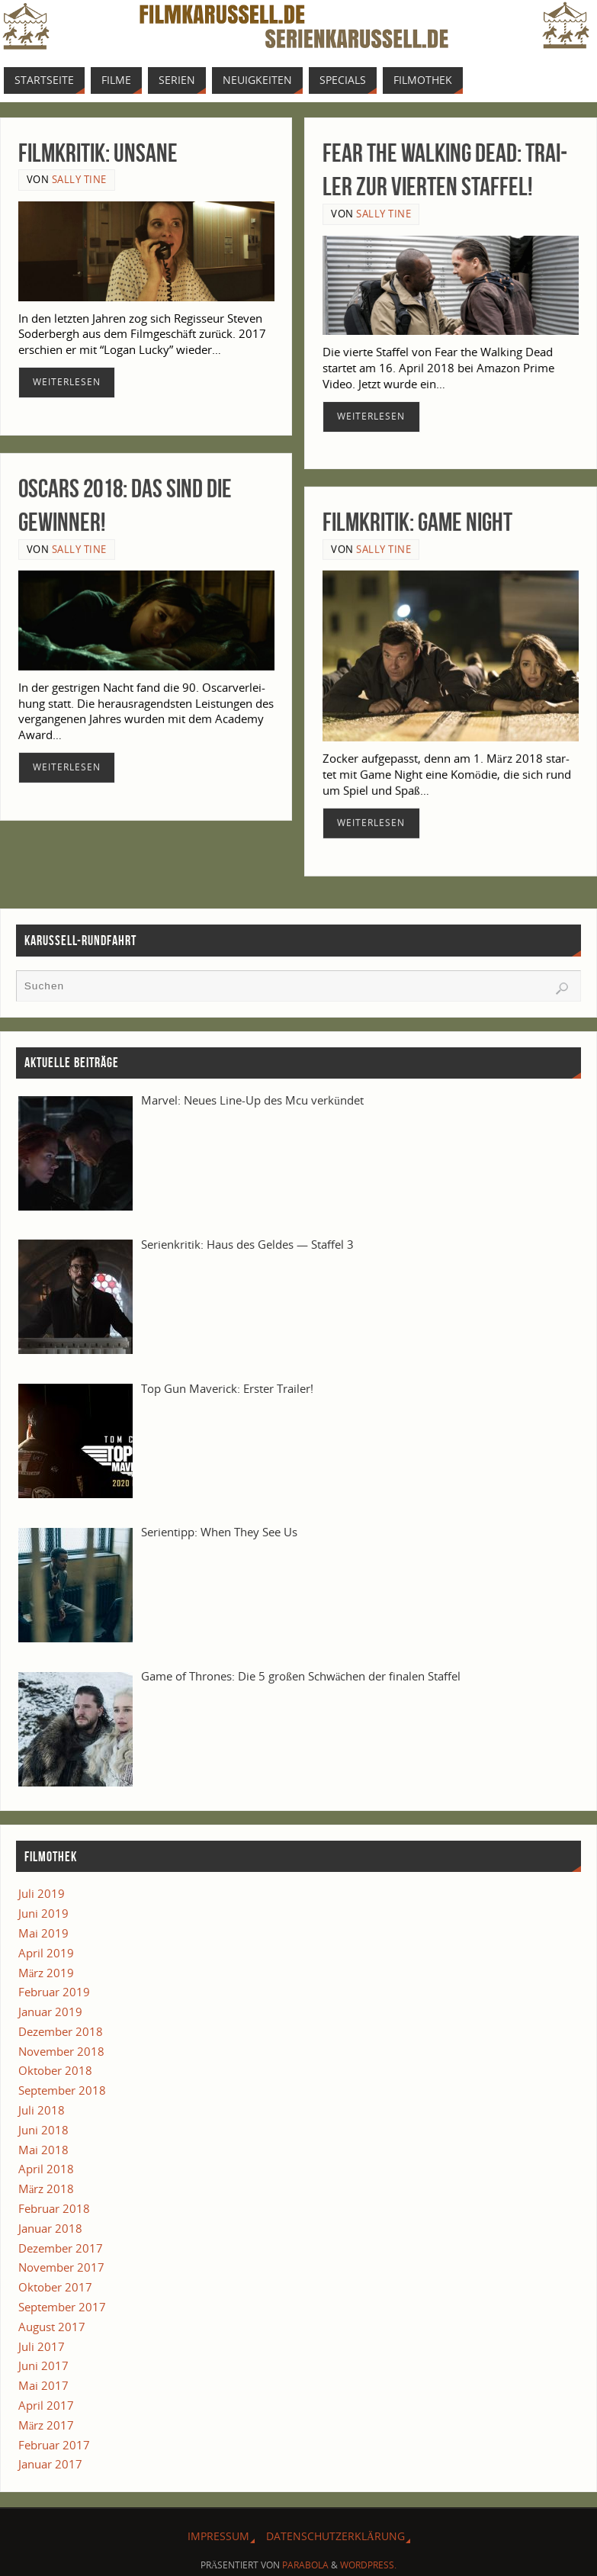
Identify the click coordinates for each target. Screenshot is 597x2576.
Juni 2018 (43, 2129)
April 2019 (46, 1952)
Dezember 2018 (60, 2031)
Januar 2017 (50, 2463)
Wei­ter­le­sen (67, 381)
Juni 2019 (43, 1913)
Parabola (305, 2564)
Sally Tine (79, 179)
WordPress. (368, 2564)
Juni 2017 (43, 2365)
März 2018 (46, 2188)
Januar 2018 (50, 2228)
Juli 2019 (41, 1893)
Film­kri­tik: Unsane (98, 152)
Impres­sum (218, 2536)
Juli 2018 (41, 2110)
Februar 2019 (54, 1991)
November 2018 (61, 2051)
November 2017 (61, 2267)
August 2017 (51, 2326)
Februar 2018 (54, 2208)
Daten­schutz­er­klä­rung (335, 2536)
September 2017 (62, 2306)
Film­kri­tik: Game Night (417, 521)
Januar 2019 (50, 2011)
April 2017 (46, 2405)
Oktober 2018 (55, 2070)
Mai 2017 (43, 2385)
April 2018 (46, 2168)
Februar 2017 (54, 2444)
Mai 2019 (43, 1933)
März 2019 (46, 1972)
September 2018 (62, 2090)
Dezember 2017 (60, 2248)
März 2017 (46, 2425)
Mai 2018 (43, 2149)
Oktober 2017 (55, 2287)
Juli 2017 (41, 2346)
